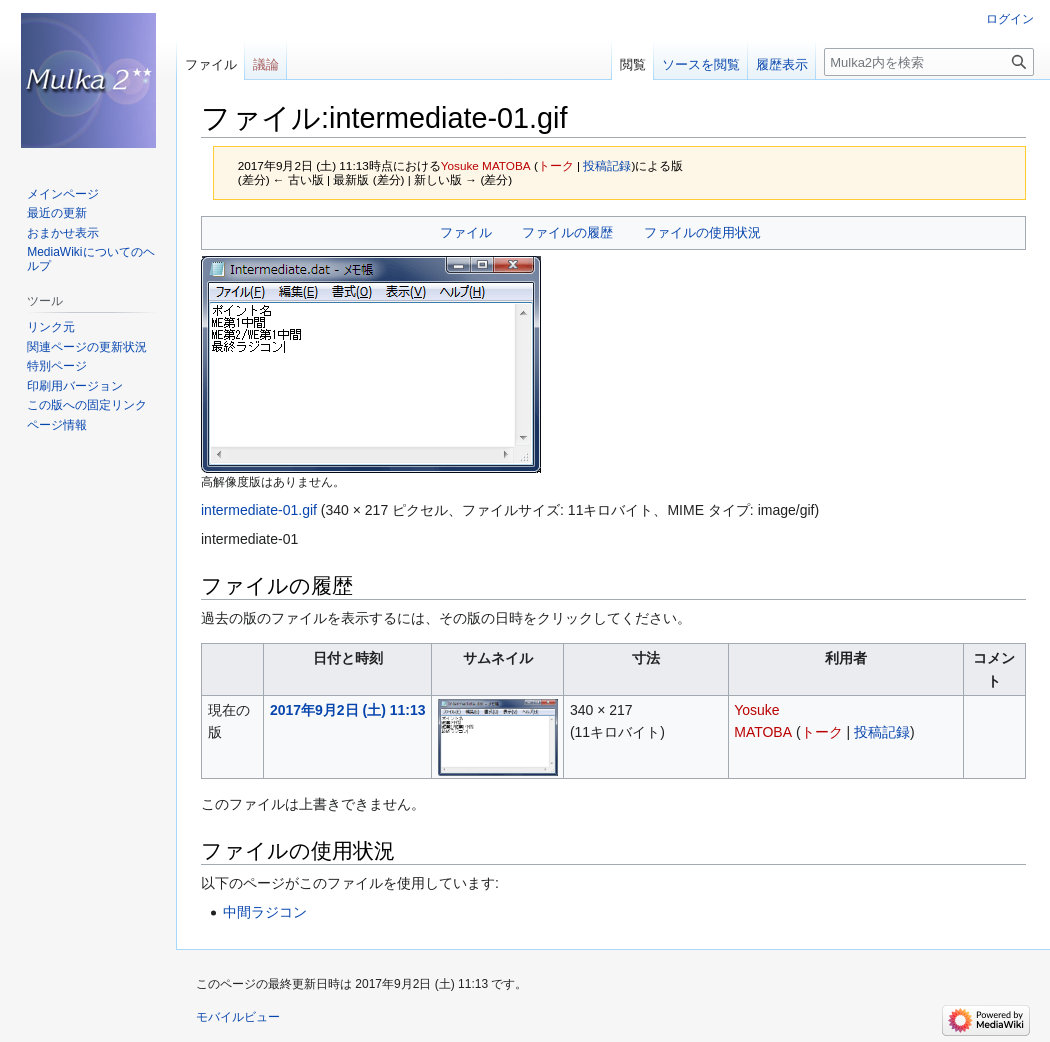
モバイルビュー (238, 1017)
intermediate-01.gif (259, 510)
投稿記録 (607, 165)
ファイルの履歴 (567, 232)
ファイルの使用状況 (702, 232)
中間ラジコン (265, 912)
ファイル (466, 232)
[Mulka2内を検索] (929, 62)
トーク (556, 165)
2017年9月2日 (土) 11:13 (348, 710)
